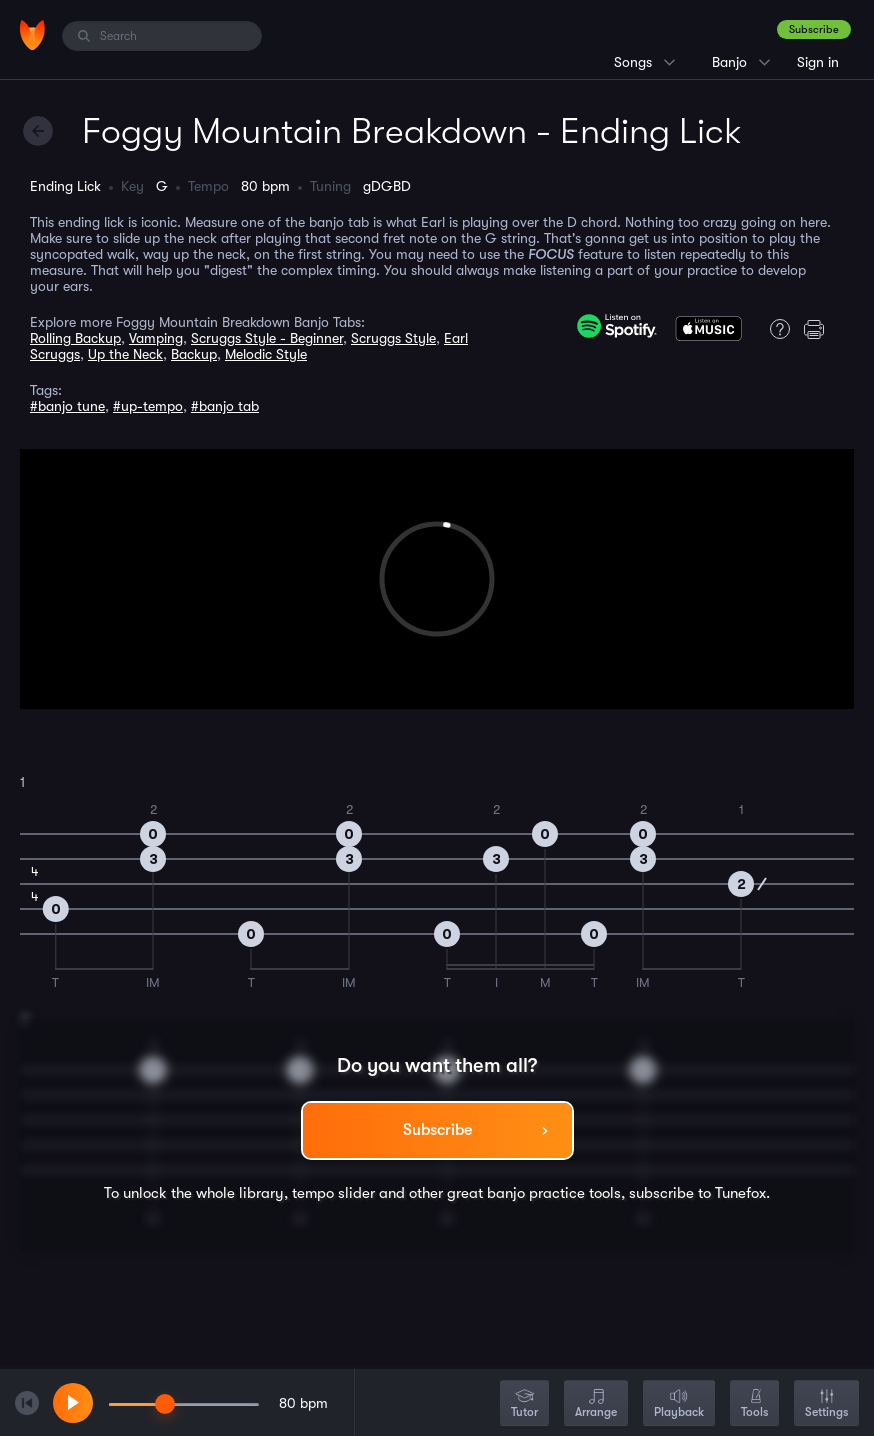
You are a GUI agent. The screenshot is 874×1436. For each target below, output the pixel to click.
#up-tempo (148, 406)
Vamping (156, 338)
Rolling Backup (75, 338)
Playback (679, 1404)
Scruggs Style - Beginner (267, 338)
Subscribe (814, 29)
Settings (826, 1404)
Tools (754, 1404)
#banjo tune (67, 406)
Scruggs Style (393, 338)
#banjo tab (225, 406)
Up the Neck (125, 354)
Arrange (596, 1404)
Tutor (524, 1404)
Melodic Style (266, 354)
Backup (194, 354)
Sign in (818, 62)
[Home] (32, 35)
